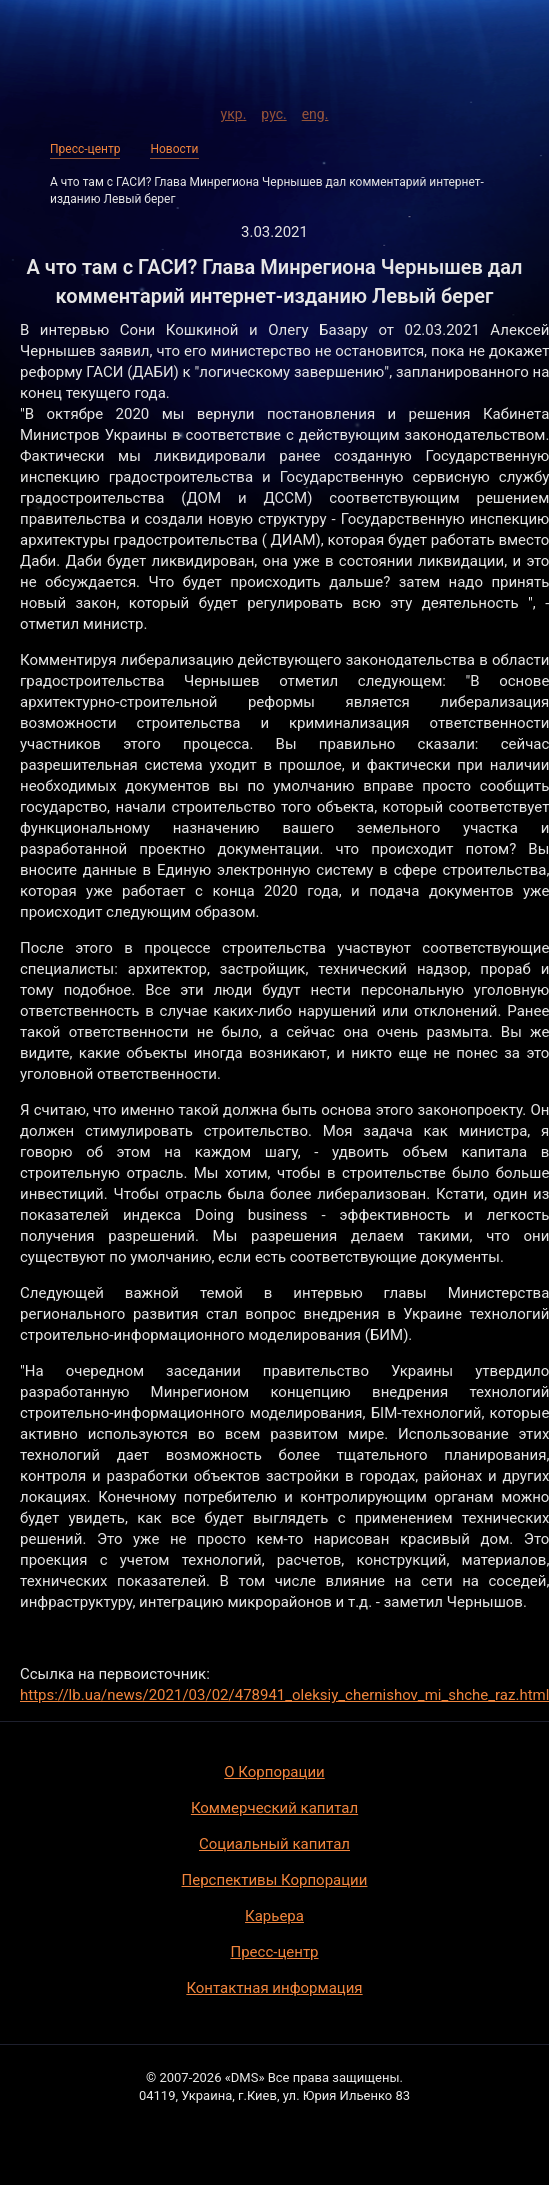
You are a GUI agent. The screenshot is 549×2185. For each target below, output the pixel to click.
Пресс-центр (85, 149)
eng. (315, 111)
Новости (174, 149)
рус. (273, 111)
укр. (234, 111)
